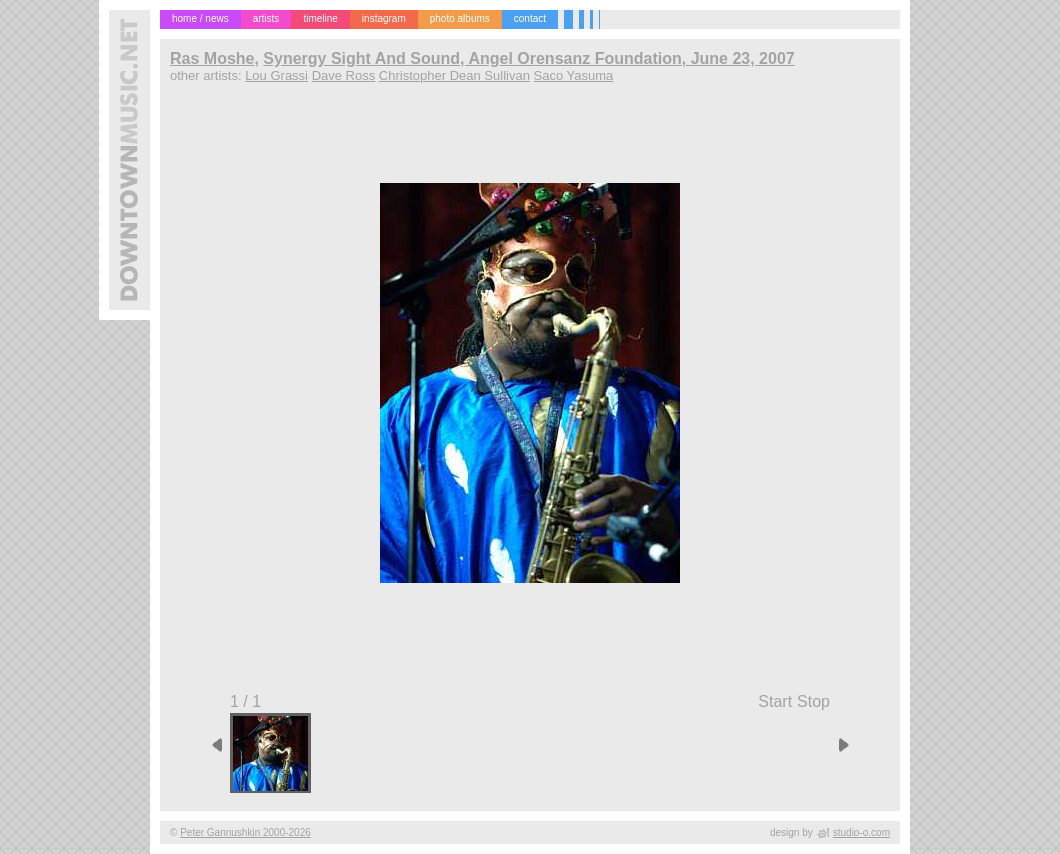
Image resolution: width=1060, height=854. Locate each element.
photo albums (460, 18)
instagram (384, 18)
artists (266, 18)
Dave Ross (344, 75)
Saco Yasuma (574, 75)
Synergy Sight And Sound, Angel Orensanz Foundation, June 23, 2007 (528, 58)
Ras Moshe (212, 58)
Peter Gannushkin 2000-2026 (245, 832)
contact (530, 18)
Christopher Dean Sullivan (454, 75)
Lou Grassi (276, 75)
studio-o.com (861, 832)
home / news (200, 18)
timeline (320, 18)
